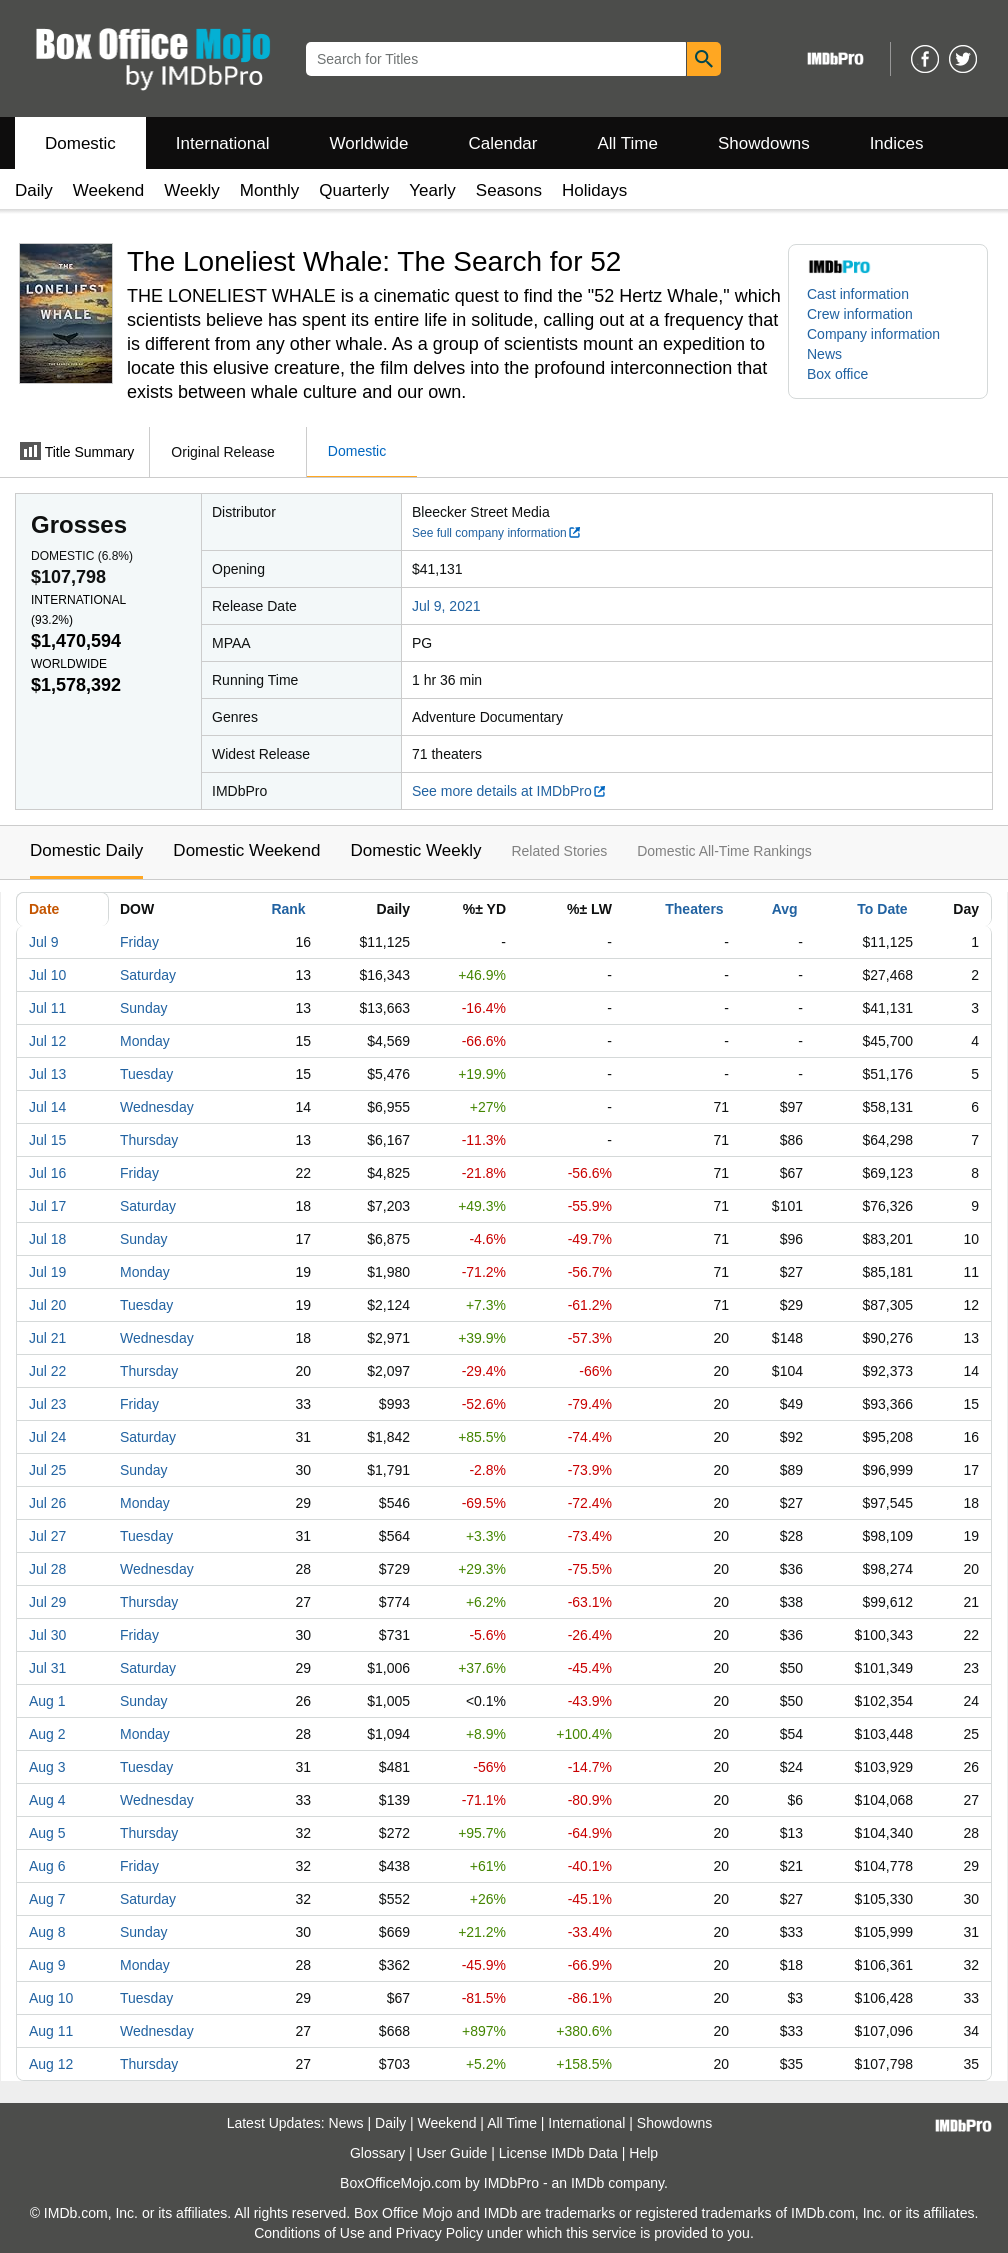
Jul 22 (47, 1371)
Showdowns (764, 143)
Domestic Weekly (415, 850)
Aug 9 (47, 1965)
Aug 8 (47, 1932)
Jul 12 (47, 1041)
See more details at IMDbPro (509, 791)
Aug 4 (47, 1800)
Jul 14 (47, 1107)
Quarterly (354, 190)
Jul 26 (47, 1503)
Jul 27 (47, 1536)
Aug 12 (51, 2064)
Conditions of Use (309, 2233)
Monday (145, 1041)
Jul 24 (47, 1437)
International (223, 143)
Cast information (858, 294)
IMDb (587, 2183)
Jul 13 (47, 1074)
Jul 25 (47, 1470)
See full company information (497, 533)
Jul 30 (47, 1635)
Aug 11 (51, 2031)
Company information (873, 334)
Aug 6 (47, 1866)
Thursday (149, 1140)
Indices (897, 143)
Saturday (148, 975)
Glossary (377, 2153)
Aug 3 (47, 1767)
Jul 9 (44, 942)
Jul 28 (47, 1569)
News (824, 354)
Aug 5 (47, 1833)
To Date (882, 909)
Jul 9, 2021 (446, 606)
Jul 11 (47, 1008)
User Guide (452, 2153)
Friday (139, 942)
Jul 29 (47, 1602)
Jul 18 (47, 1239)
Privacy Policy (439, 2233)
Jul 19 (47, 1272)
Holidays (594, 190)
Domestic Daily (86, 850)
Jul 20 (47, 1305)
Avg (785, 909)
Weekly (191, 190)
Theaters (694, 909)
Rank (288, 909)
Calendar (503, 143)
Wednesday (157, 1107)
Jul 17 (47, 1206)
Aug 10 (51, 1998)
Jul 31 (47, 1668)
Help (643, 2153)
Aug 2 (47, 1734)
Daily (34, 190)
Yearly (432, 190)
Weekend (109, 190)
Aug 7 (47, 1899)
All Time (628, 143)
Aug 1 (47, 1701)
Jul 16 (47, 1173)
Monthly (270, 190)
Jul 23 (47, 1404)
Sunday (143, 1008)
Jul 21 (47, 1338)
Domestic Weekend (246, 850)
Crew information (860, 314)
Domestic (80, 143)
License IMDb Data (558, 2153)
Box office (837, 374)
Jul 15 (47, 1140)
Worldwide (368, 143)
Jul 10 (47, 975)
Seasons (509, 190)
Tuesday (146, 1074)
